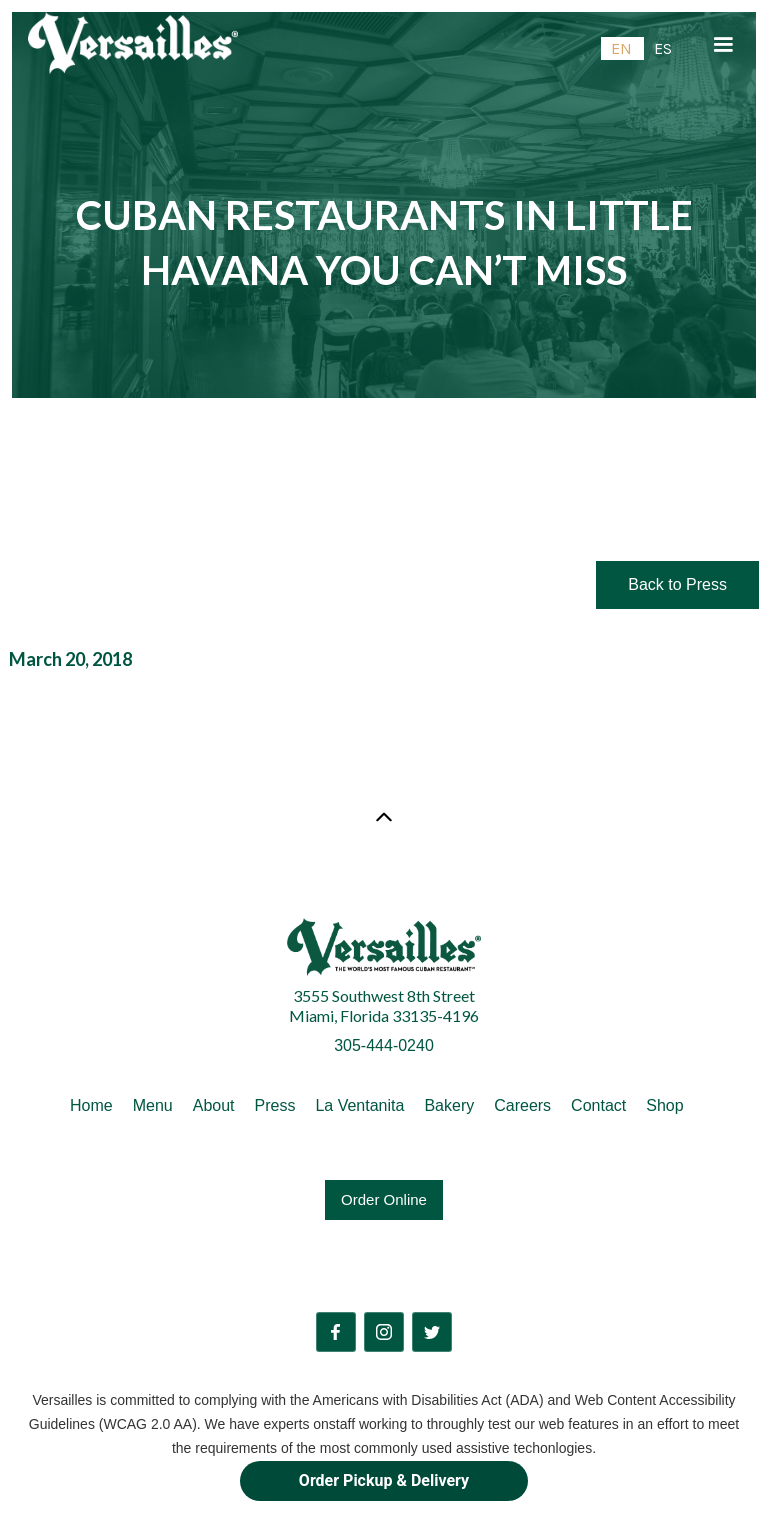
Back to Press (677, 584)
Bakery (449, 1105)
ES (663, 48)
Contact (598, 1105)
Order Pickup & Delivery (384, 1480)
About (214, 1105)
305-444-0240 (384, 1045)
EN (621, 48)
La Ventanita (359, 1105)
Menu (153, 1105)
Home (91, 1105)
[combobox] (622, 48)
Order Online (384, 1199)
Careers (522, 1105)
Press (275, 1105)
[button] (723, 45)
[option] (663, 48)
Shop (664, 1105)
